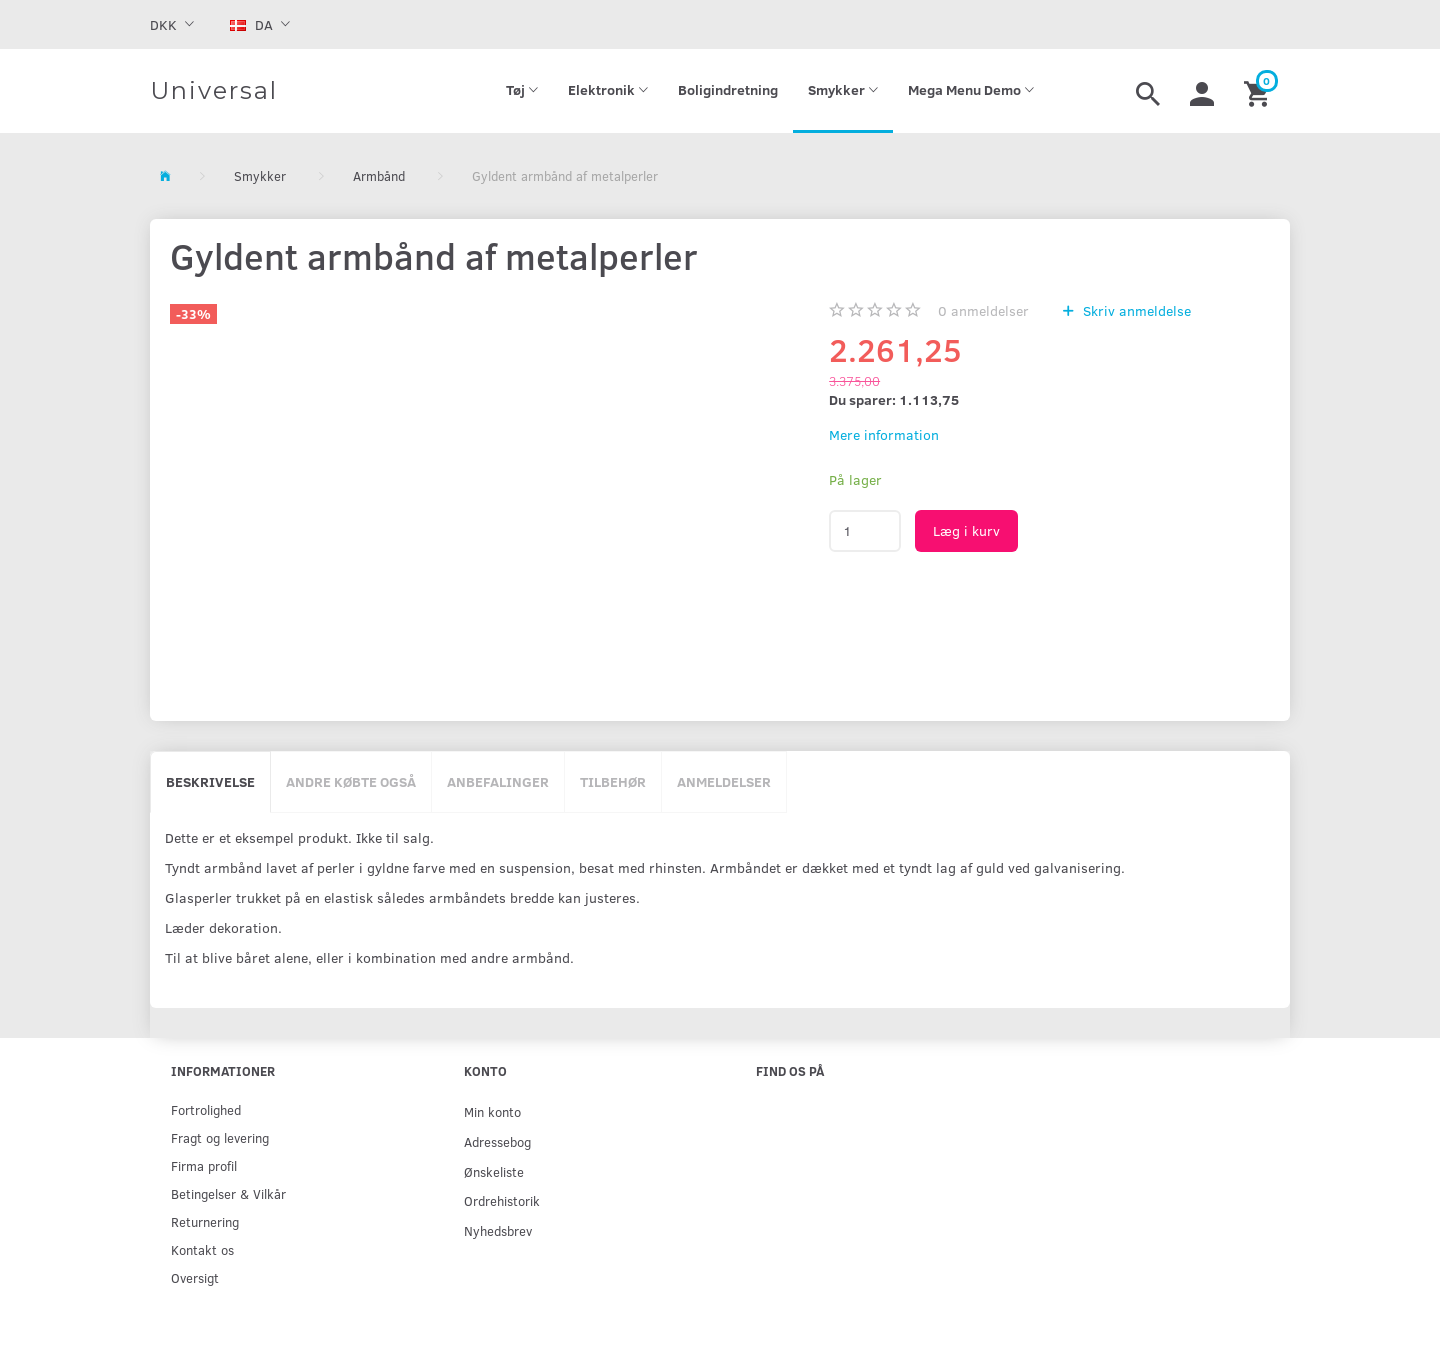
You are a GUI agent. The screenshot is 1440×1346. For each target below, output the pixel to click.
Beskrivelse (210, 781)
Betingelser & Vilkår (228, 1193)
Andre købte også (351, 781)
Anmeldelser (724, 781)
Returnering (205, 1221)
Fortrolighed (206, 1109)
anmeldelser (983, 310)
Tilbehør (613, 781)
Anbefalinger (498, 781)
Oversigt (195, 1277)
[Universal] (214, 91)
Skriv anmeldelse (1135, 310)
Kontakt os (202, 1249)
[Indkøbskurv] (1259, 91)
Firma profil (204, 1165)
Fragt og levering (220, 1137)
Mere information (884, 434)
